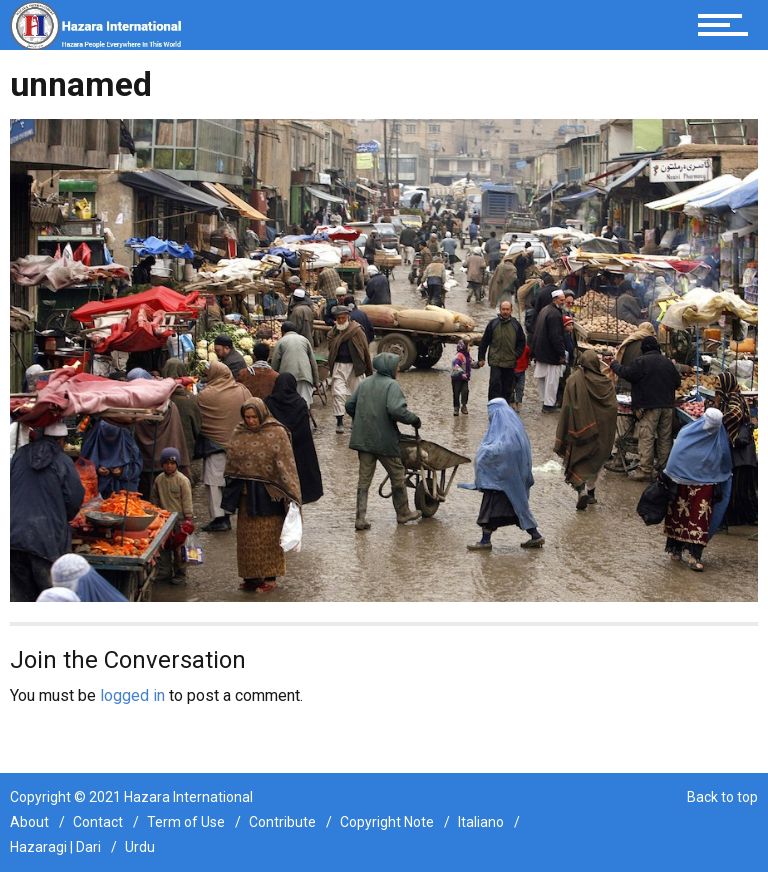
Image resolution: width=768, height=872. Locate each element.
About (29, 822)
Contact (98, 822)
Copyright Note (387, 822)
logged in (132, 695)
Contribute (282, 822)
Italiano (481, 822)
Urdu (140, 847)
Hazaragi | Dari (55, 847)
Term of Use (186, 822)
